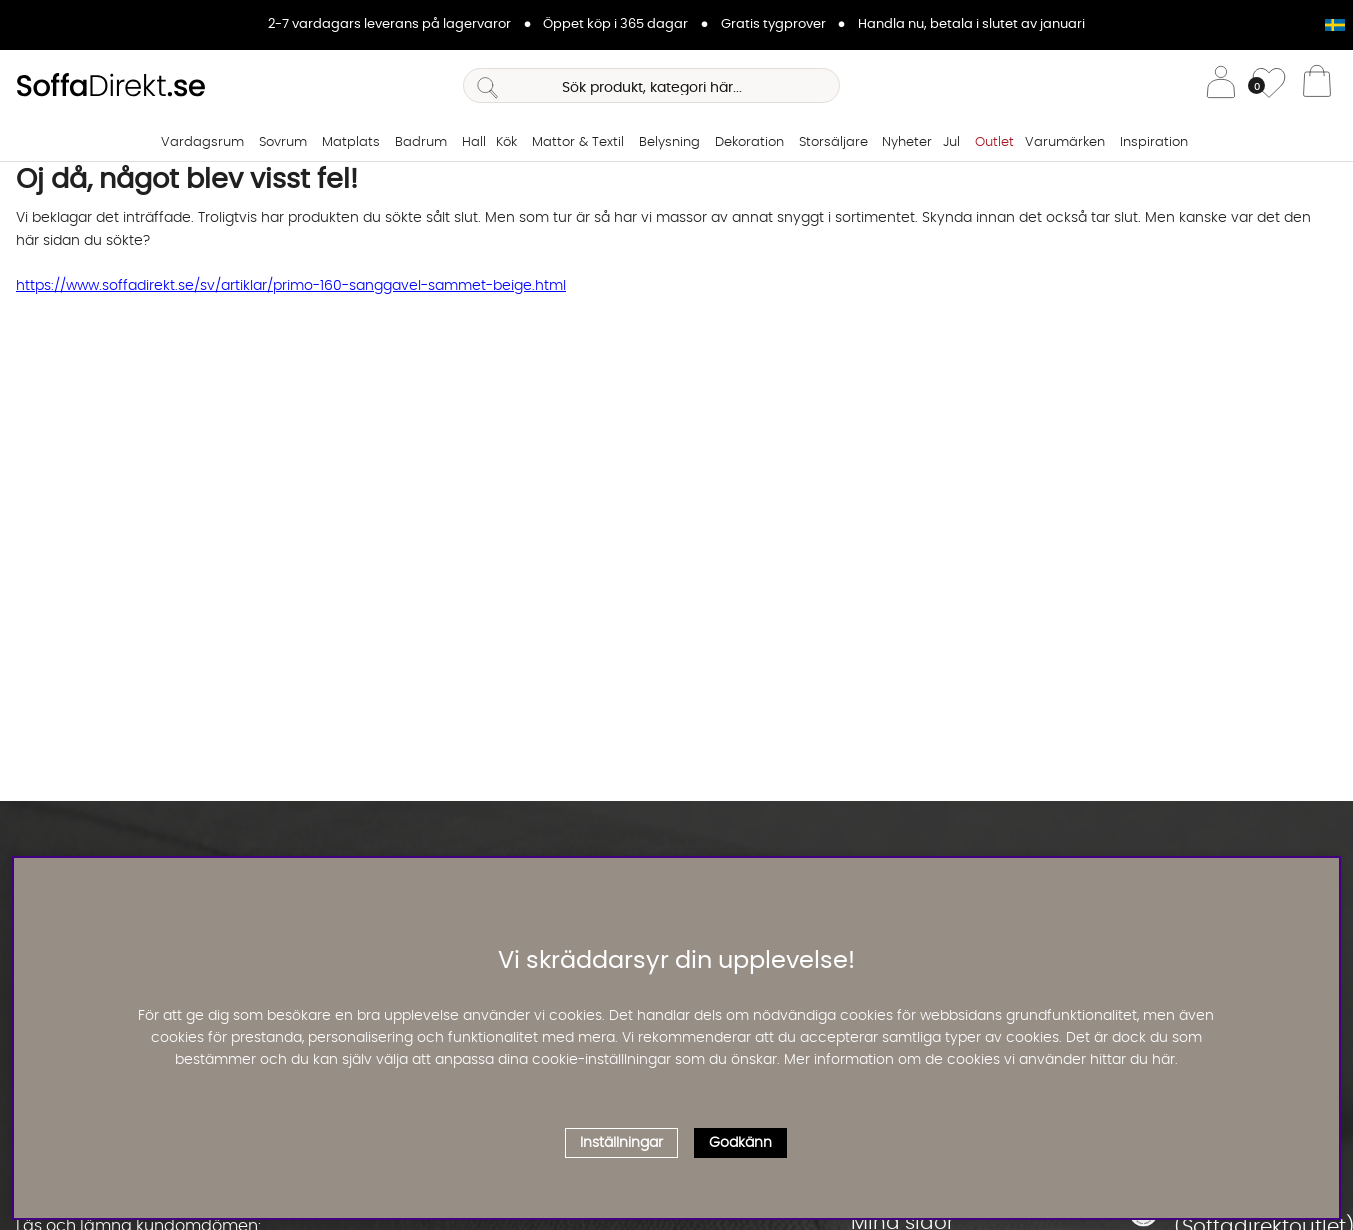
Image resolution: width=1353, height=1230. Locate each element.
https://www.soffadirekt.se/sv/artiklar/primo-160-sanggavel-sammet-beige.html (291, 286)
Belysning (669, 142)
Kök (506, 142)
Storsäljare (833, 142)
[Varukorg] (1317, 86)
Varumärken (1065, 142)
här (1163, 1060)
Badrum (421, 142)
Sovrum (283, 142)
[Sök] (651, 85)
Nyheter (907, 142)
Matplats (351, 142)
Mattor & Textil (578, 142)
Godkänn (740, 1143)
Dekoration (749, 142)
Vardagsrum (202, 142)
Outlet (994, 142)
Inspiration (1154, 142)
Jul (951, 142)
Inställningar (621, 1143)
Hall (474, 142)
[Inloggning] (1221, 85)
